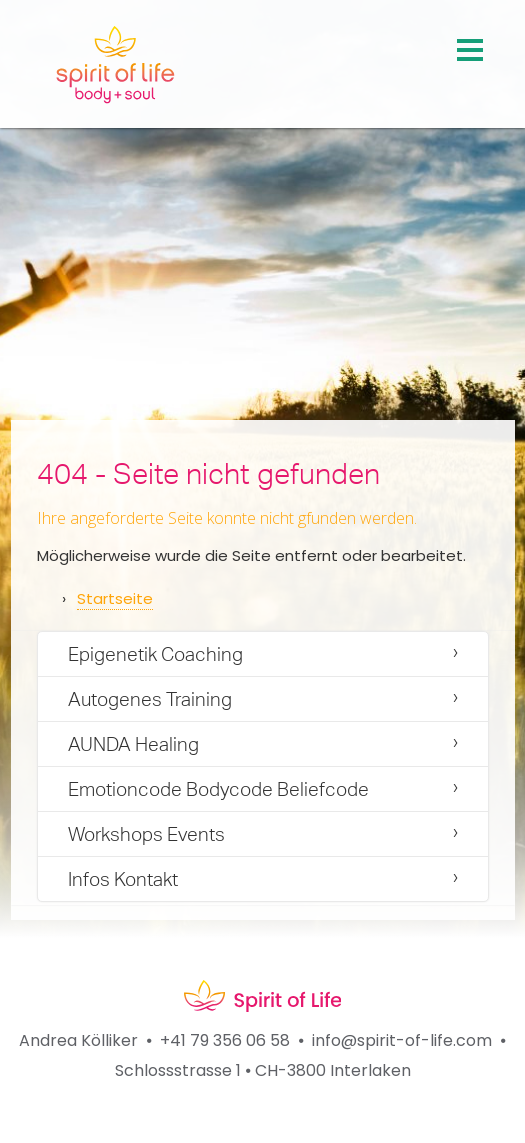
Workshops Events (146, 834)
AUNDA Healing (133, 744)
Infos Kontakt (123, 879)
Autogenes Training (150, 699)
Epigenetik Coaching (155, 654)
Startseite (115, 598)
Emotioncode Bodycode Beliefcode (218, 789)
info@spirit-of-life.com (402, 1040)
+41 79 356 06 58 (225, 1040)
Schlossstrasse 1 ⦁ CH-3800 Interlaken (263, 1070)
